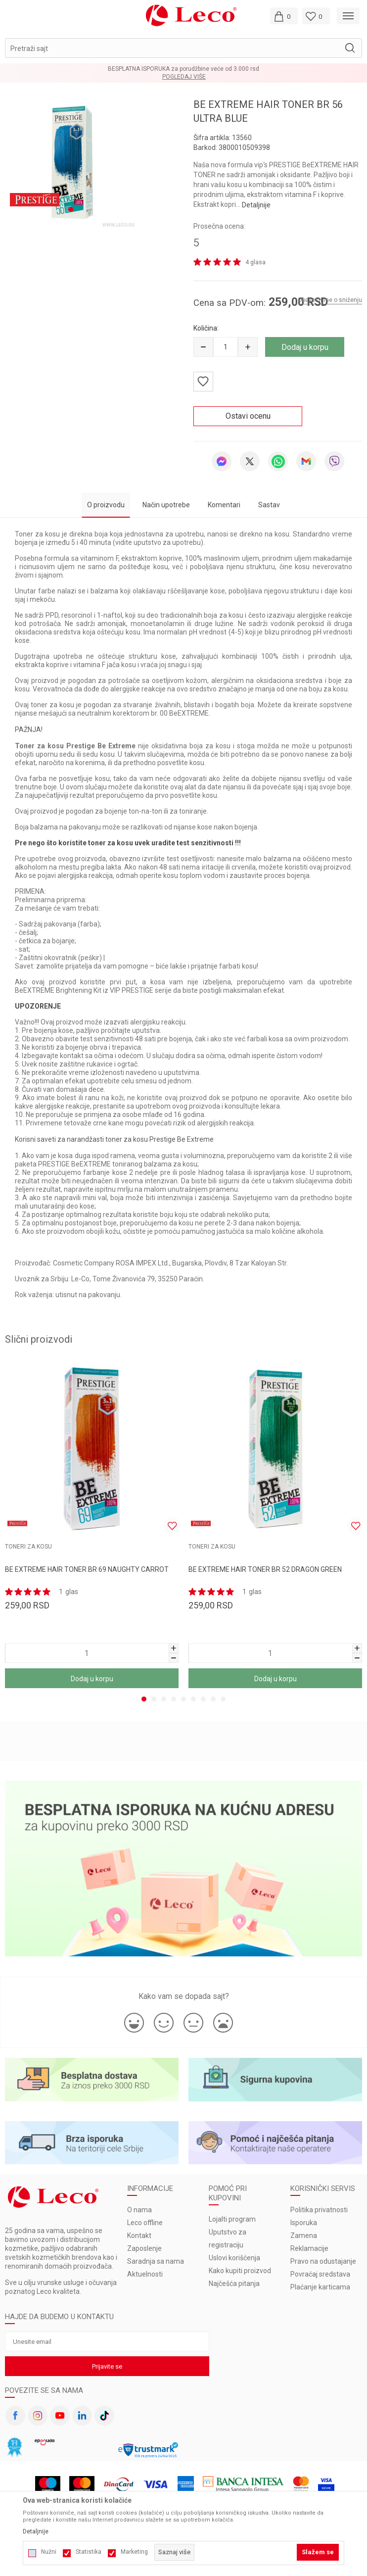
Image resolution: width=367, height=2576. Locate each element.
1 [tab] (70, 207)
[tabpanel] (71, 162)
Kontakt (139, 2235)
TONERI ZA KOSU (28, 1546)
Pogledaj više (184, 77)
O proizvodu (106, 505)
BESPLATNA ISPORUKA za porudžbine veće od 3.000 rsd (183, 68)
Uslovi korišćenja (234, 2258)
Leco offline (145, 2223)
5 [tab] (183, 1699)
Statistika (88, 2552)
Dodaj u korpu (304, 347)
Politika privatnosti (319, 2210)
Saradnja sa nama (155, 2261)
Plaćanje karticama (320, 2287)
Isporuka (303, 2223)
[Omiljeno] (316, 15)
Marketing (134, 2552)
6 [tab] (193, 1699)
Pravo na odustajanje (323, 2261)
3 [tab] (163, 1699)
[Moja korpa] (284, 15)
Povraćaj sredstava (320, 2274)
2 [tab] (153, 1699)
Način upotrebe (166, 505)
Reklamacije (309, 2248)
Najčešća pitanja (234, 2283)
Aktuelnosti (145, 2274)
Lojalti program (232, 2219)
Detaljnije (256, 205)
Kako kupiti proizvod (240, 2271)
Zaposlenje (144, 2248)
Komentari (224, 505)
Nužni (48, 2552)
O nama (139, 2210)
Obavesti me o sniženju (330, 299)
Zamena (303, 2235)
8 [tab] (213, 1699)
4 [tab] (173, 1699)
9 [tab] (223, 1699)
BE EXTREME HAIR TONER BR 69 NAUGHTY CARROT (87, 1569)
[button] (183, 48)
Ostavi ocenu (248, 416)
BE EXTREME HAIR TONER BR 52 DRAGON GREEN (265, 1569)
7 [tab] (203, 1699)
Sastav (269, 505)
